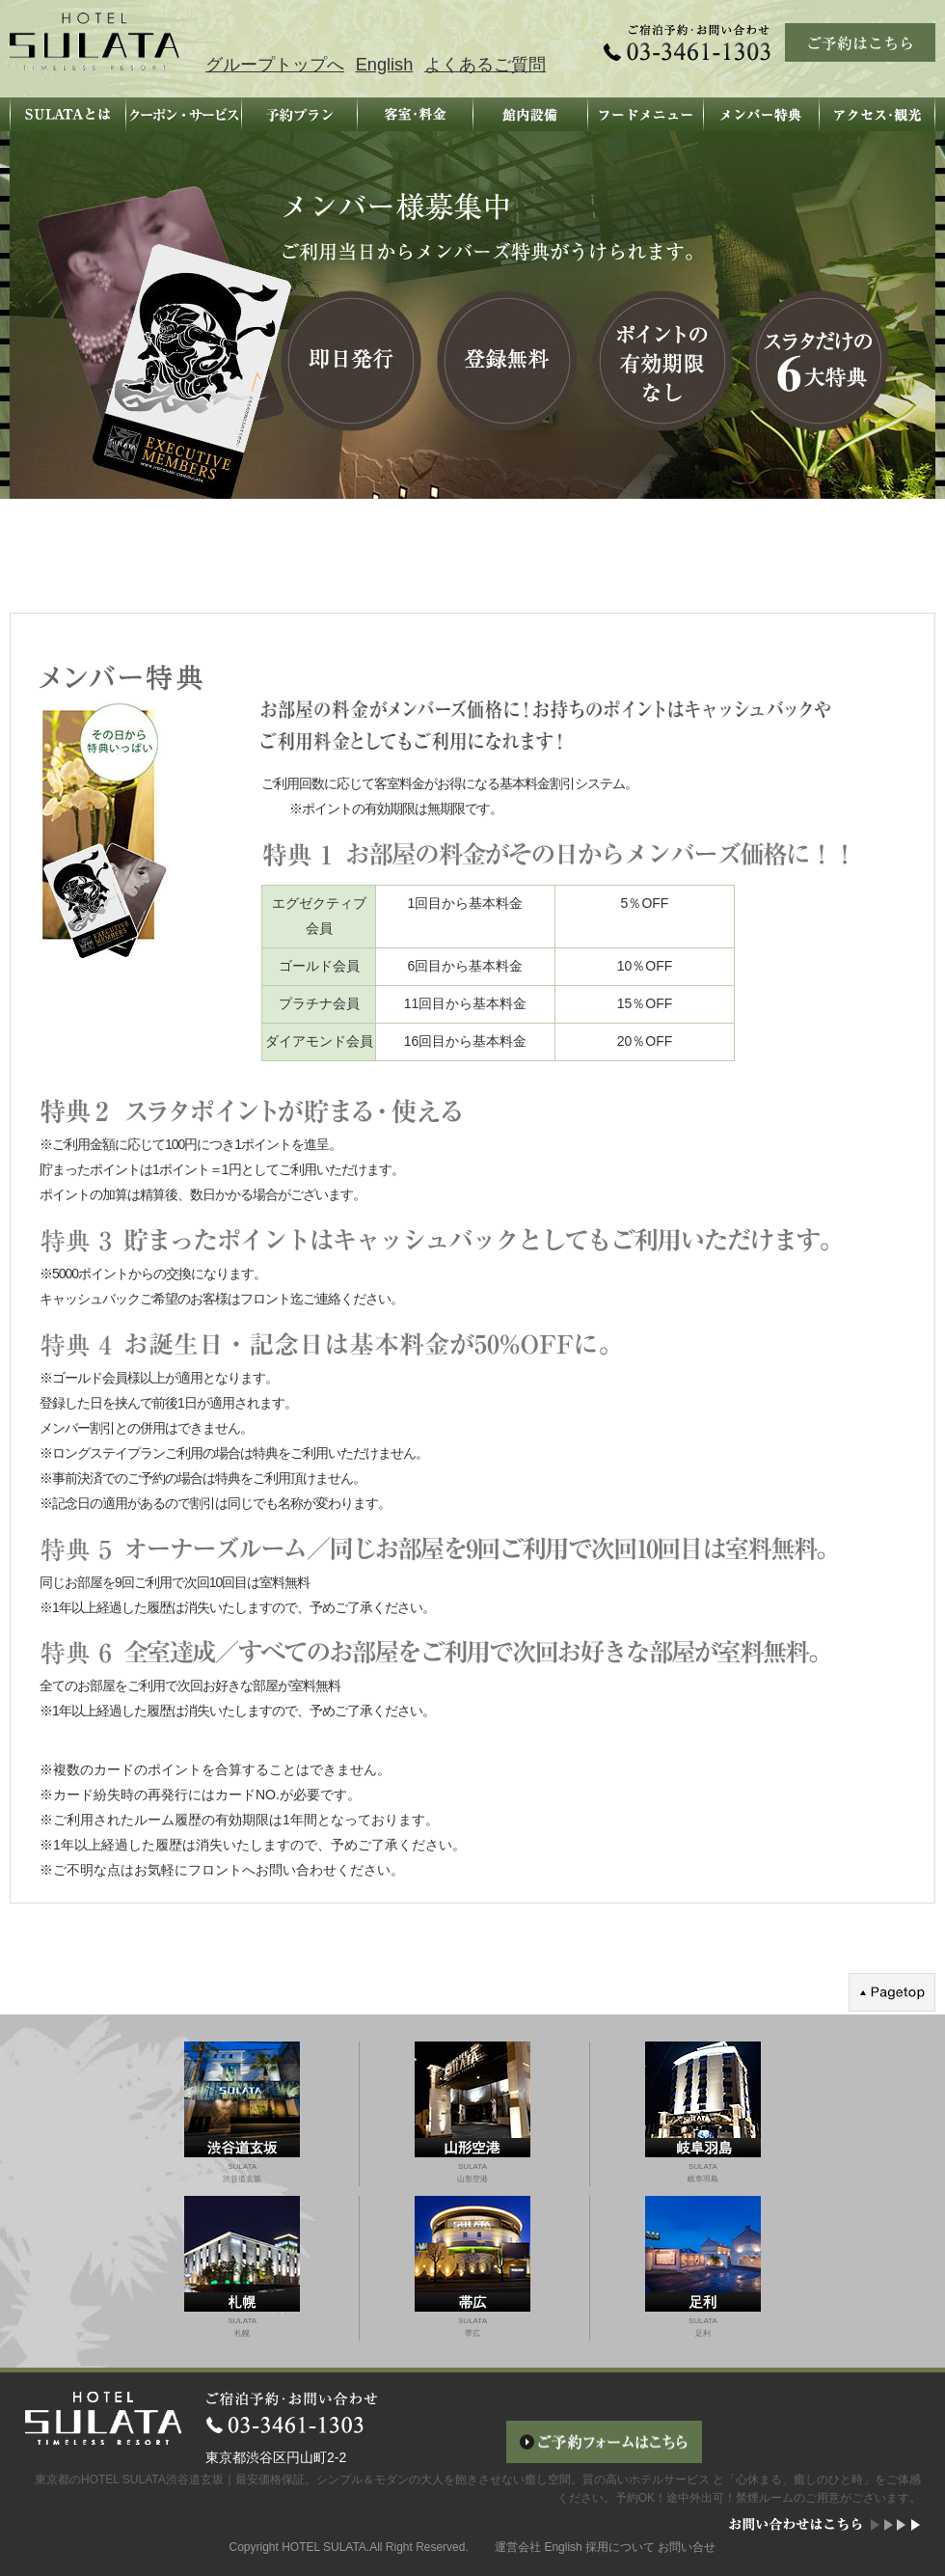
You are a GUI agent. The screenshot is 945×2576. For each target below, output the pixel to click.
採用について (620, 2547)
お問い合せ (687, 2547)
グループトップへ (274, 64)
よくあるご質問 (485, 64)
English (385, 64)
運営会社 (518, 2547)
